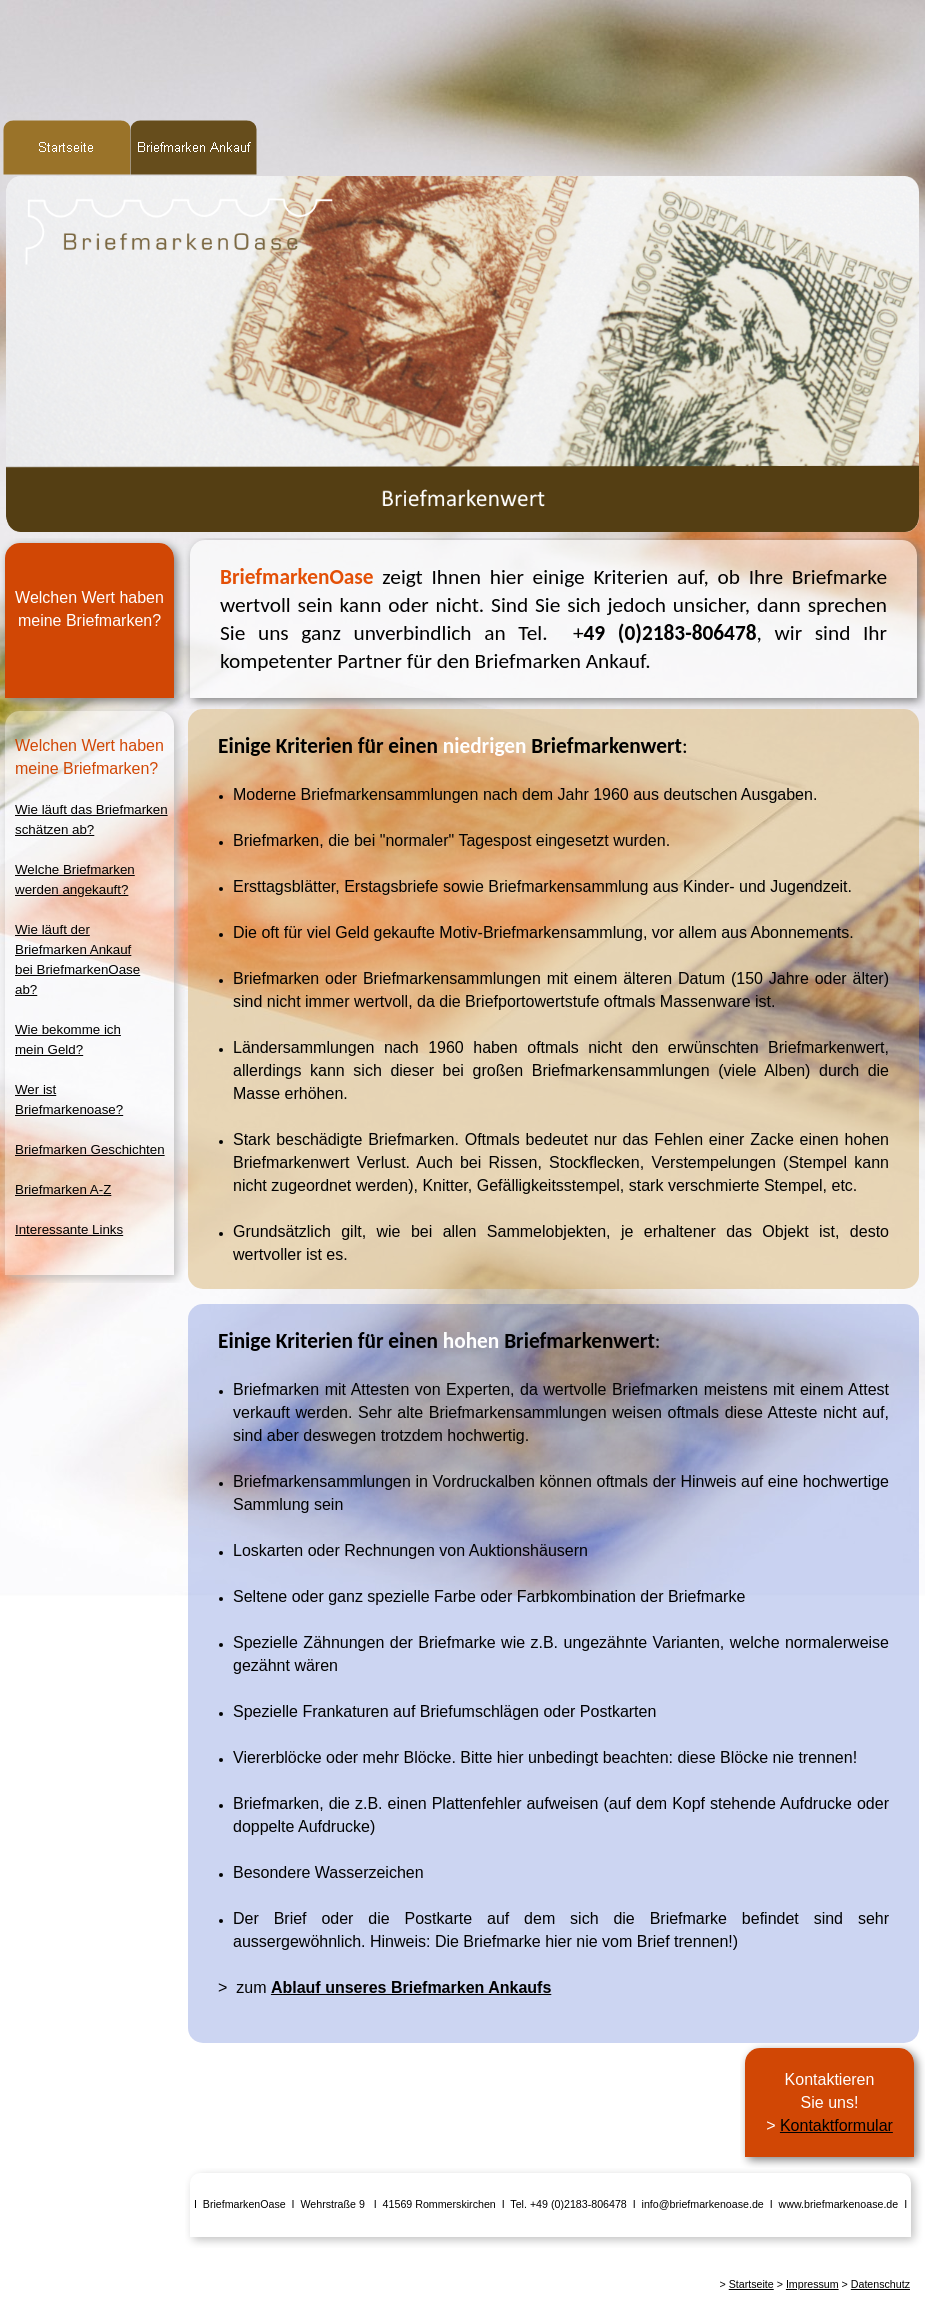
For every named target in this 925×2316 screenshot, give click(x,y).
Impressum (812, 2284)
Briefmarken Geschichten (90, 1149)
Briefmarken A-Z (63, 1189)
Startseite (751, 2284)
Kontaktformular (836, 2125)
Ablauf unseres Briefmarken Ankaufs (411, 1987)
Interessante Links (69, 1229)
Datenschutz (880, 2284)
